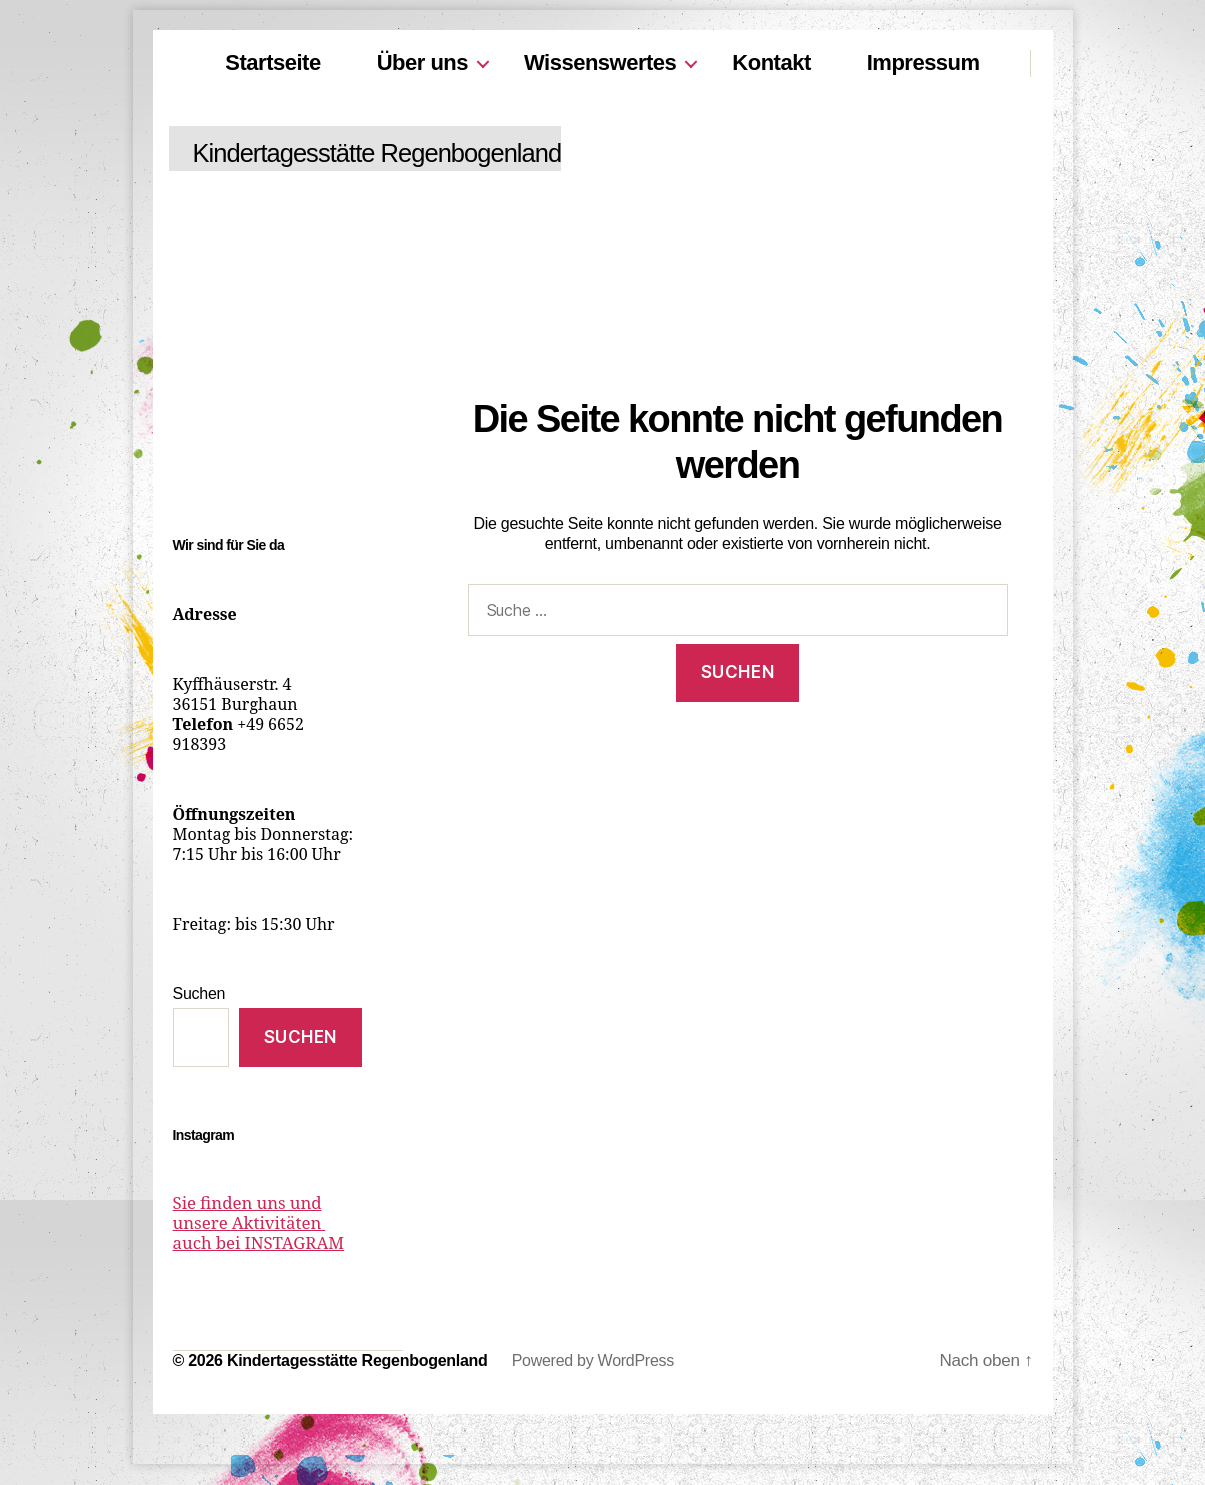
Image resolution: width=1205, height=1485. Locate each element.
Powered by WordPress (593, 1361)
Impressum (923, 62)
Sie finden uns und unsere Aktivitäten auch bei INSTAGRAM (266, 1224)
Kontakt (771, 62)
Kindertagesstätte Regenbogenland (404, 153)
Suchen (199, 993)
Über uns (422, 62)
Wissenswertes (600, 62)
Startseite (272, 62)
